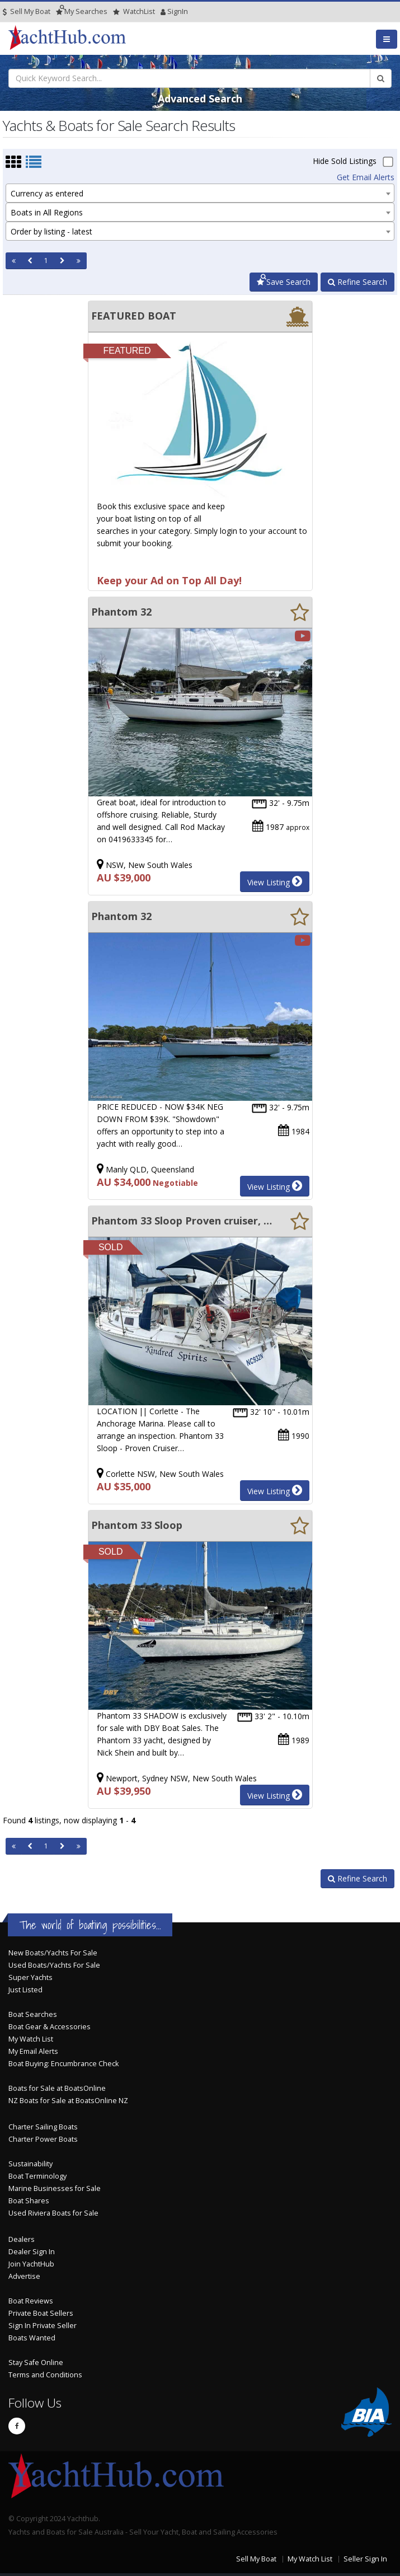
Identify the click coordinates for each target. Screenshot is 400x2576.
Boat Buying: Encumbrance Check (63, 2063)
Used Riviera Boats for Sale (53, 2213)
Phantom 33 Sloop (136, 1525)
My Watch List (30, 2039)
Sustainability (30, 2164)
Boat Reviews (30, 2301)
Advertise (24, 2276)
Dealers (21, 2239)
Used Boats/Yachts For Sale (54, 1965)
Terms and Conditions (45, 2375)
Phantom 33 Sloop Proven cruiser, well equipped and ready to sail (183, 1220)
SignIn (163, 11)
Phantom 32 (121, 612)
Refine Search (357, 281)
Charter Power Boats (43, 2139)
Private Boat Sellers (40, 2313)
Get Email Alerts (365, 177)
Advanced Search (200, 98)
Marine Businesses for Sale (54, 2188)
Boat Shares (28, 2201)
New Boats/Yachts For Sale (52, 1953)
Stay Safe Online (35, 2362)
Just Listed (25, 1990)
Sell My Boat (26, 11)
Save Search (283, 281)
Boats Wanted (31, 2338)
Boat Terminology (37, 2176)
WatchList (134, 11)
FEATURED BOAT (133, 315)
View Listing (274, 881)
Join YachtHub (31, 2264)
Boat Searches (32, 2014)
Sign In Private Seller (42, 2325)
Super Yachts (30, 1977)
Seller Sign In (365, 2559)
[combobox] (200, 193)
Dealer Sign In (31, 2251)
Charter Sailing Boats (43, 2127)
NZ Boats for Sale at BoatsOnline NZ (68, 2100)
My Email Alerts (33, 2051)
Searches (81, 11)
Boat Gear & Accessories (49, 2026)
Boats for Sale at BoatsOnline (57, 2088)
